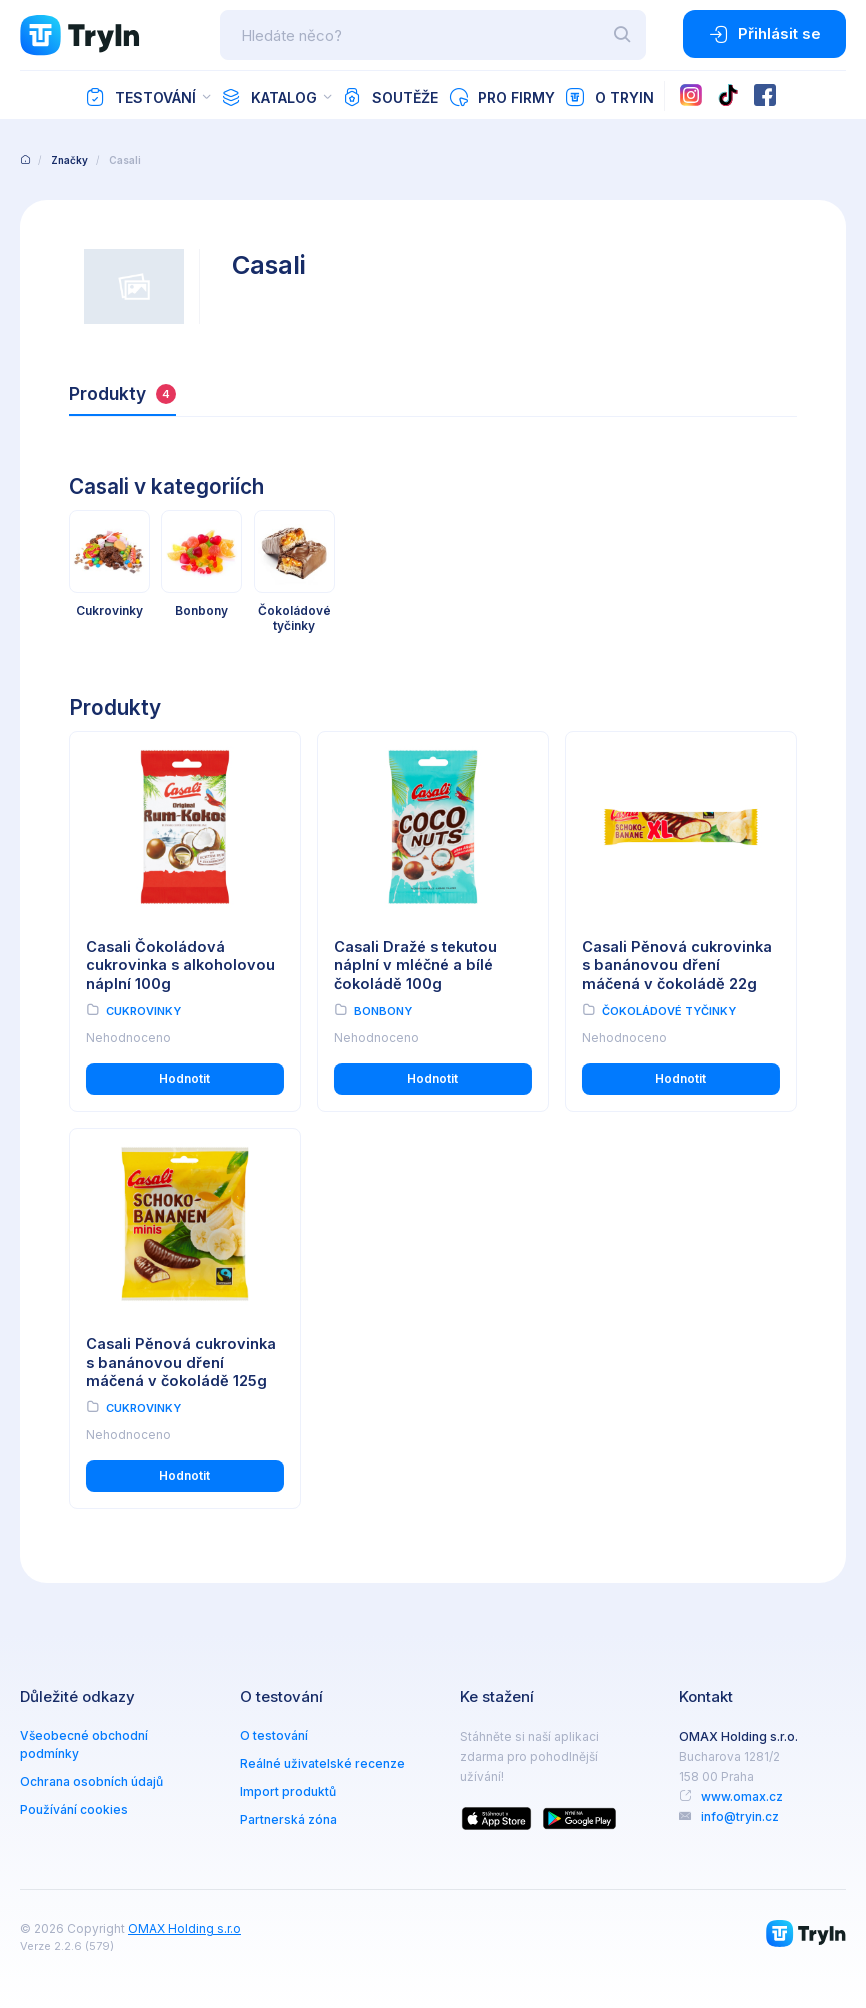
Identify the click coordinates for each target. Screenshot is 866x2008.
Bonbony (383, 1011)
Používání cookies (74, 1809)
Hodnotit (184, 1078)
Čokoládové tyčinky (669, 1011)
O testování (274, 1735)
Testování (140, 97)
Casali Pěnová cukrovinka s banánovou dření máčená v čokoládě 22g (677, 965)
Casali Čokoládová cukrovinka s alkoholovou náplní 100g (180, 965)
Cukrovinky (143, 1011)
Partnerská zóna (288, 1819)
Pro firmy (501, 97)
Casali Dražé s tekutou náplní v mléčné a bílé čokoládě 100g (415, 965)
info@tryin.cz (740, 1816)
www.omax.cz (742, 1796)
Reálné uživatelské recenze (322, 1763)
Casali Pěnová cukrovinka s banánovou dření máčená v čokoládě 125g (181, 1362)
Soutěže (390, 97)
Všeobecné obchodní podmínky (84, 1744)
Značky (69, 160)
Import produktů (288, 1791)
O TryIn (609, 97)
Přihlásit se (764, 34)
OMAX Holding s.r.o (184, 1928)
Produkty (122, 393)
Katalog (269, 97)
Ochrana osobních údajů (91, 1781)
